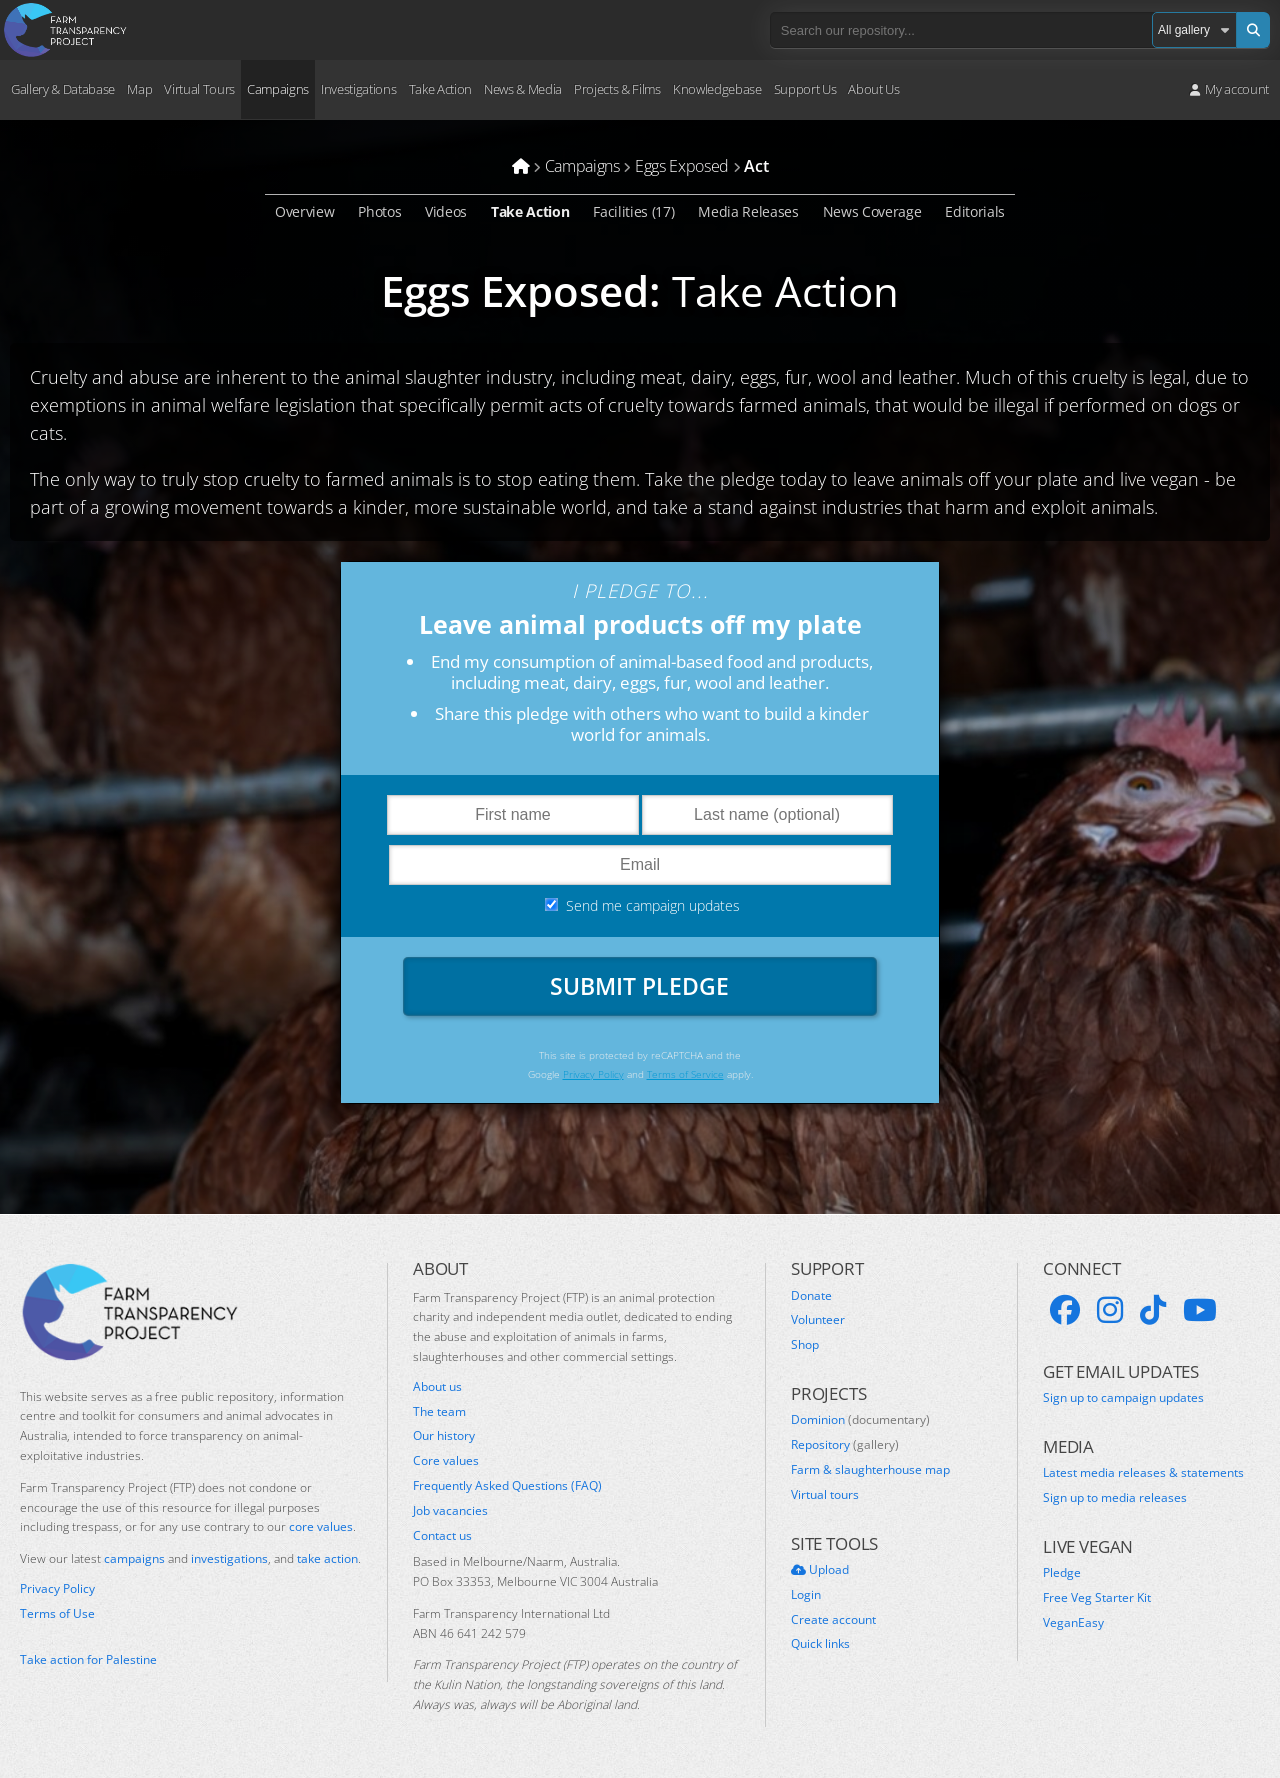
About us (437, 1390)
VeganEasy (1073, 1626)
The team (439, 1415)
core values (321, 1529)
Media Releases (748, 211)
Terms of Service (686, 1076)
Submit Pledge (640, 987)
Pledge (1062, 1576)
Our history (444, 1439)
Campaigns (278, 89)
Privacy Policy (589, 1076)
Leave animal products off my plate (640, 625)
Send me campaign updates (653, 906)
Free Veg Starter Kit (1097, 1601)
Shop (805, 1348)
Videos (446, 211)
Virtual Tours (199, 89)
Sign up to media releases (1115, 1501)
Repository (845, 1448)
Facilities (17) (633, 211)
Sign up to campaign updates (1123, 1401)
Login (806, 1598)
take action (327, 1561)
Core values (446, 1464)
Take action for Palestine (88, 1662)
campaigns (134, 1561)
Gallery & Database (63, 89)
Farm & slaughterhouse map (870, 1473)
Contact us (442, 1539)
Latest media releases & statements (1143, 1476)
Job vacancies (450, 1514)
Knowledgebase (717, 89)
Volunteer (818, 1323)
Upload (820, 1573)
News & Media (523, 89)
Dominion (860, 1423)
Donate (811, 1299)
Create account (833, 1623)
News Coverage (872, 211)
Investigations (358, 89)
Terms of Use (57, 1617)
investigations (229, 1561)
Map (139, 89)
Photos (379, 211)
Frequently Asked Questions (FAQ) (507, 1489)
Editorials (975, 211)
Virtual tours (825, 1498)
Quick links (820, 1647)
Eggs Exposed (515, 290)
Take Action (440, 89)
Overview (305, 211)
